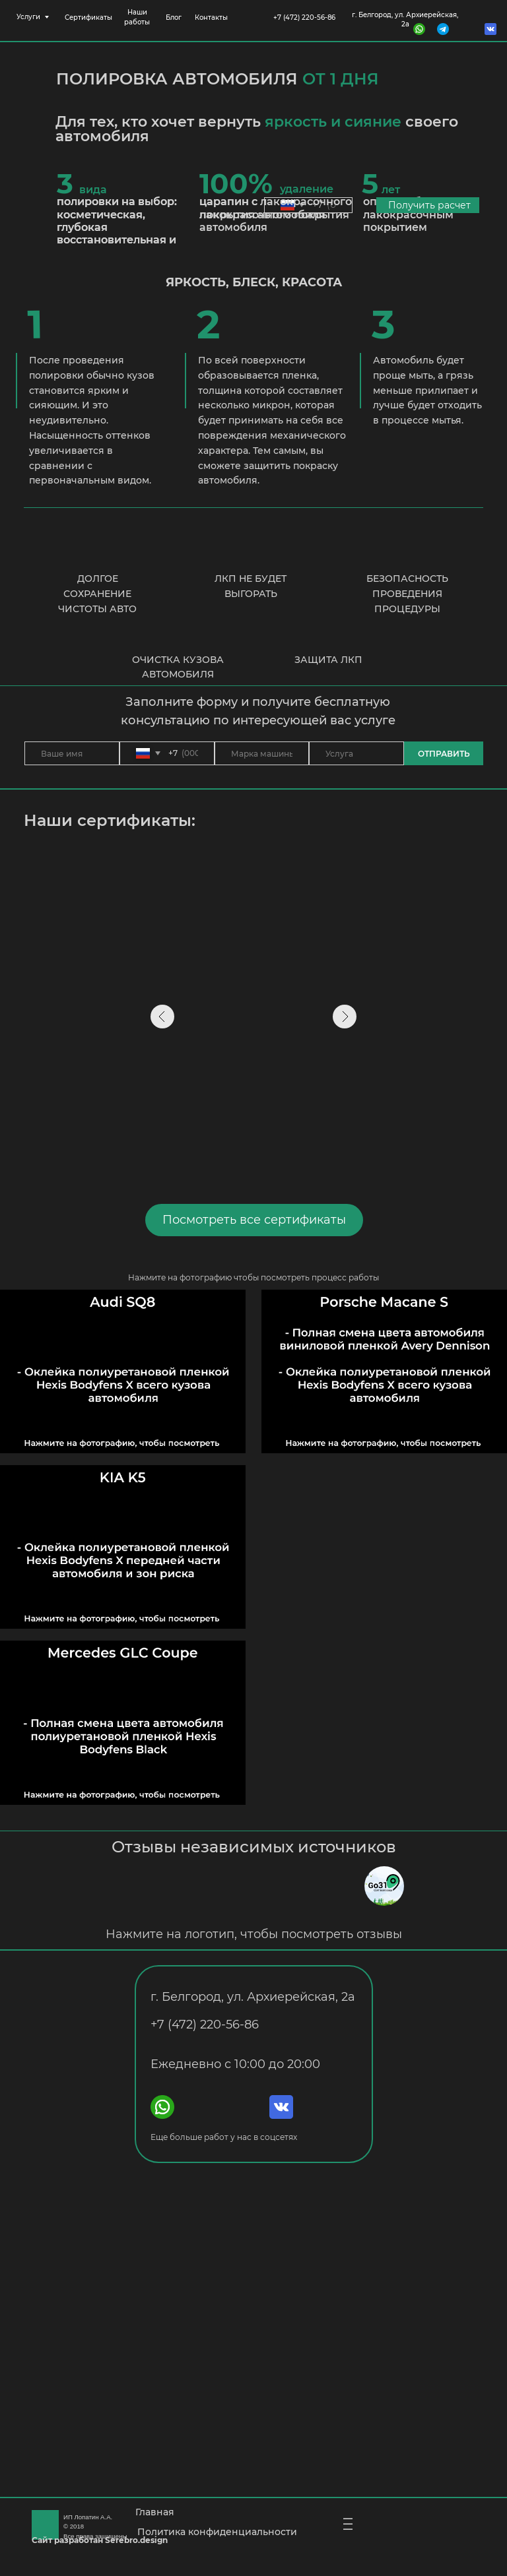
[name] (71, 753)
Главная (154, 2512)
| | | (349, 2523)
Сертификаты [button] (88, 17)
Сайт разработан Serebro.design (100, 2540)
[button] (384, 1722)
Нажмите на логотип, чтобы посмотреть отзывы (254, 1934)
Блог (174, 17)
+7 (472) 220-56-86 (304, 17)
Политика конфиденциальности (217, 2532)
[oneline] (262, 753)
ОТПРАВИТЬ (444, 754)
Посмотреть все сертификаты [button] (254, 1219)
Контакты (211, 17)
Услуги (28, 16)
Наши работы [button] (137, 17)
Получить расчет (429, 205)
